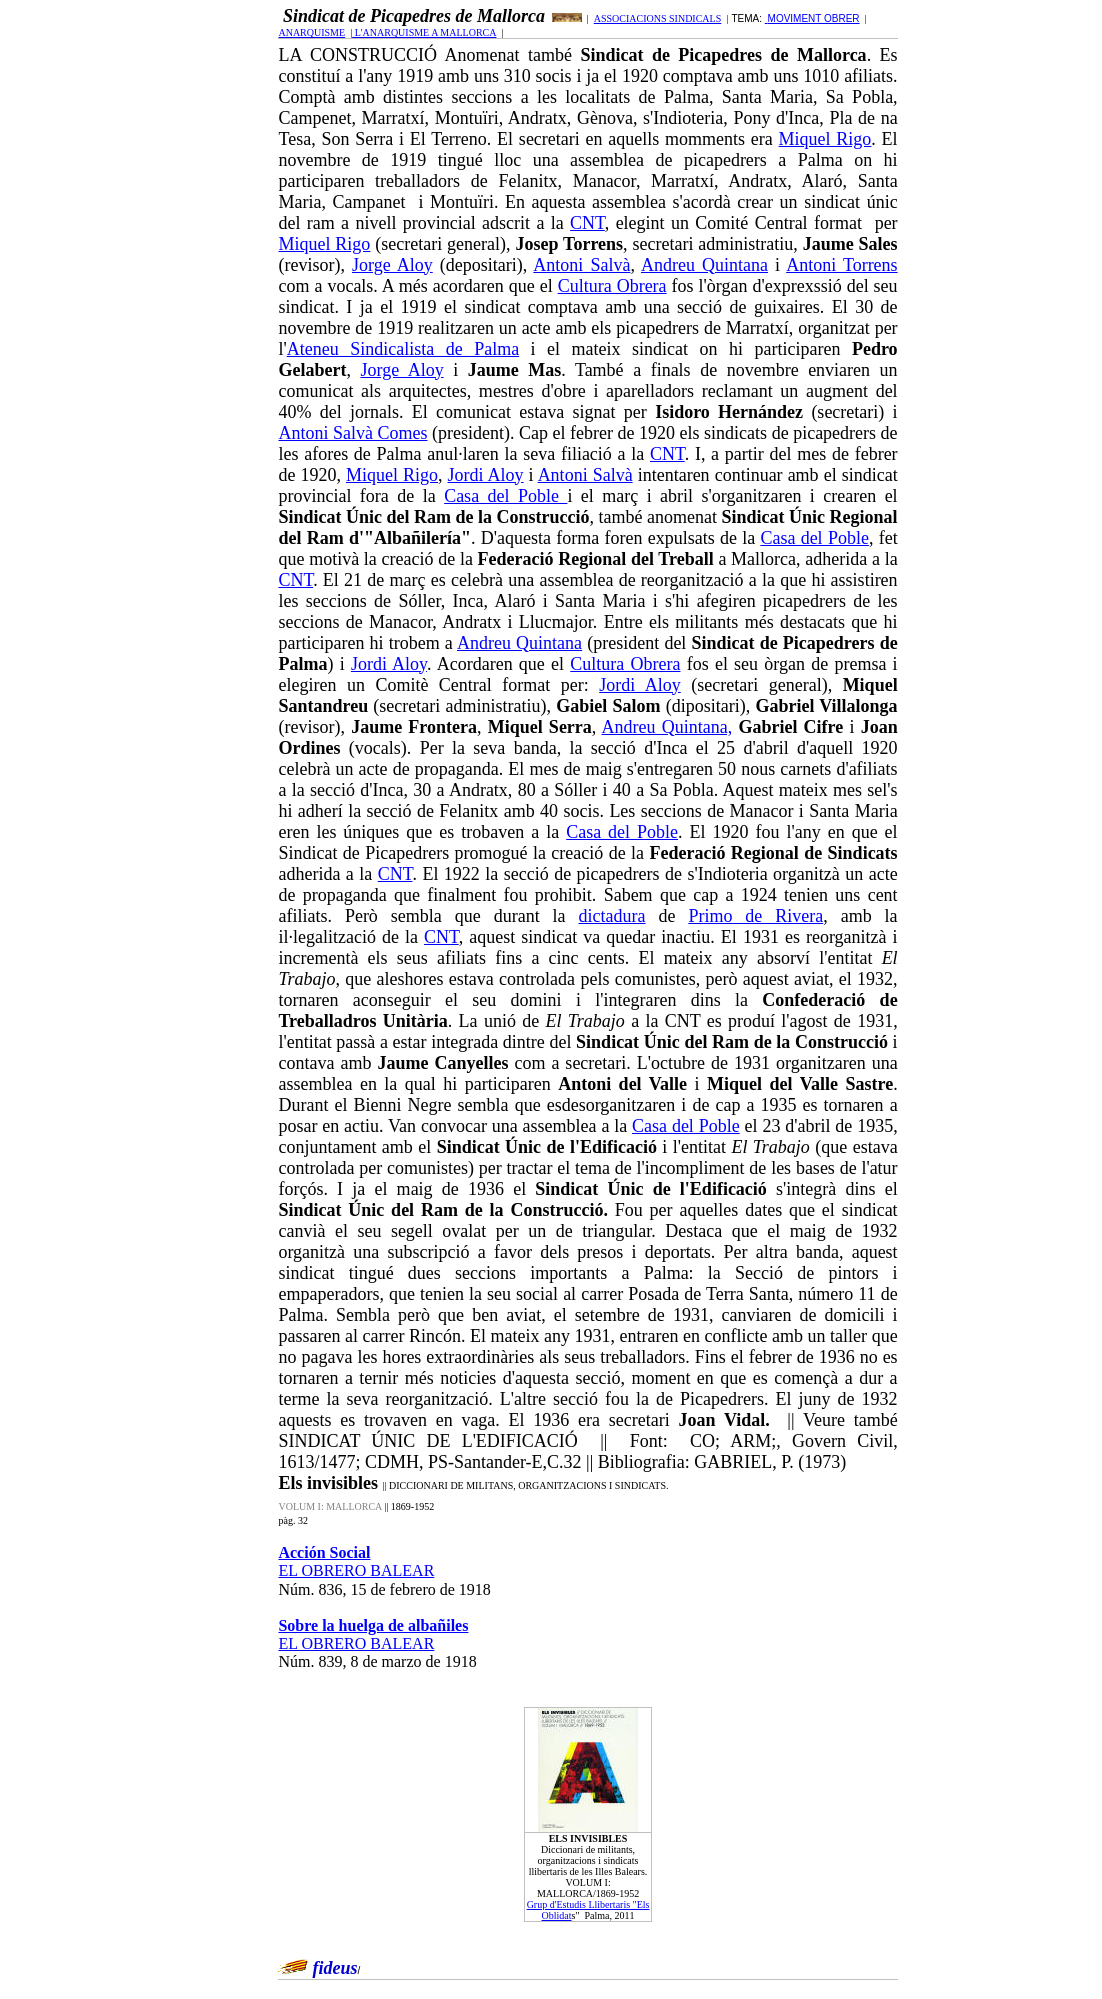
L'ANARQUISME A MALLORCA (424, 32)
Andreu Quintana (704, 265)
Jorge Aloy (392, 265)
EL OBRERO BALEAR (356, 1570)
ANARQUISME (311, 32)
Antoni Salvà (581, 265)
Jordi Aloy (486, 475)
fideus (334, 1968)
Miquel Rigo (825, 139)
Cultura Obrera (612, 286)
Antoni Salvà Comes (352, 433)
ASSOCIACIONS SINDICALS (658, 18)
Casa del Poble (505, 496)
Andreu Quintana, (667, 727)
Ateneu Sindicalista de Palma (403, 349)
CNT (587, 223)
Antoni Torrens (841, 265)
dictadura (612, 916)
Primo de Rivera (755, 916)
